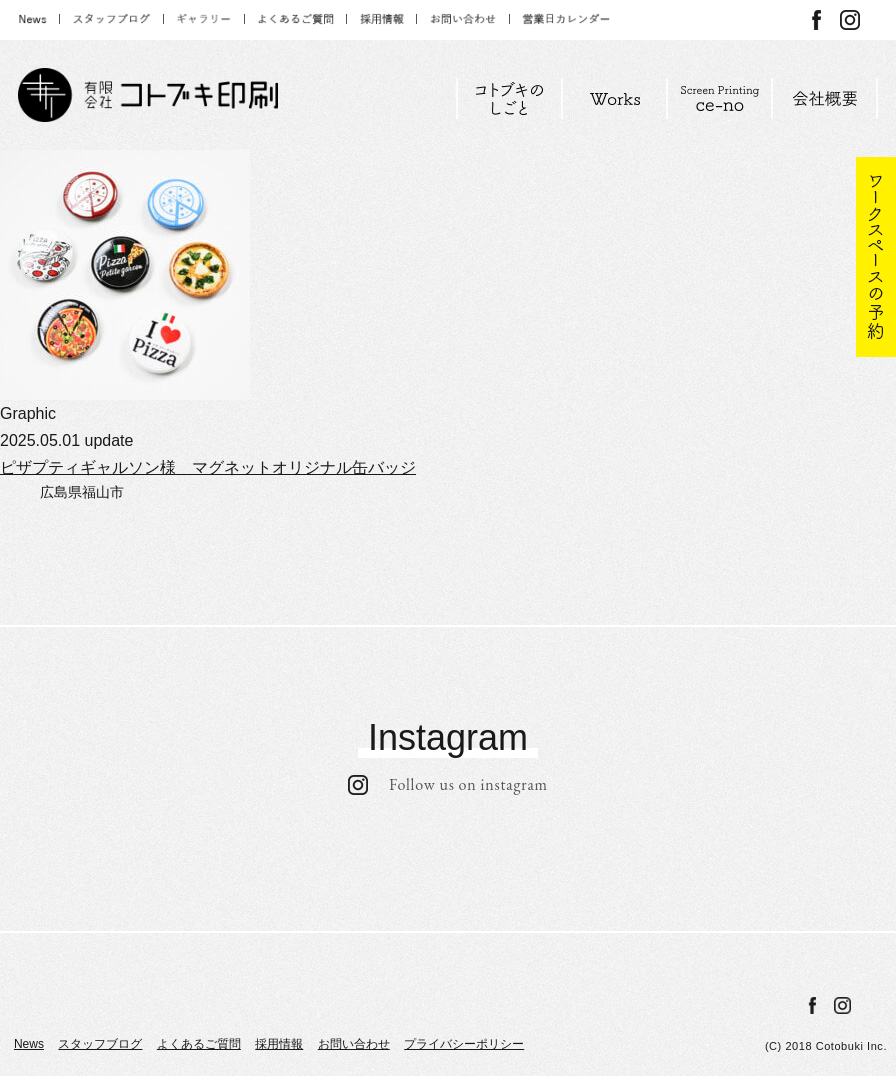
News (29, 1044)
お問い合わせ (354, 1044)
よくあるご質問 (199, 1044)
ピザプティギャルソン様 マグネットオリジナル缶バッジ (208, 467)
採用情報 (279, 1044)
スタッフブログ (100, 1044)
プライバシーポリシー (464, 1044)
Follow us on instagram (448, 784)
